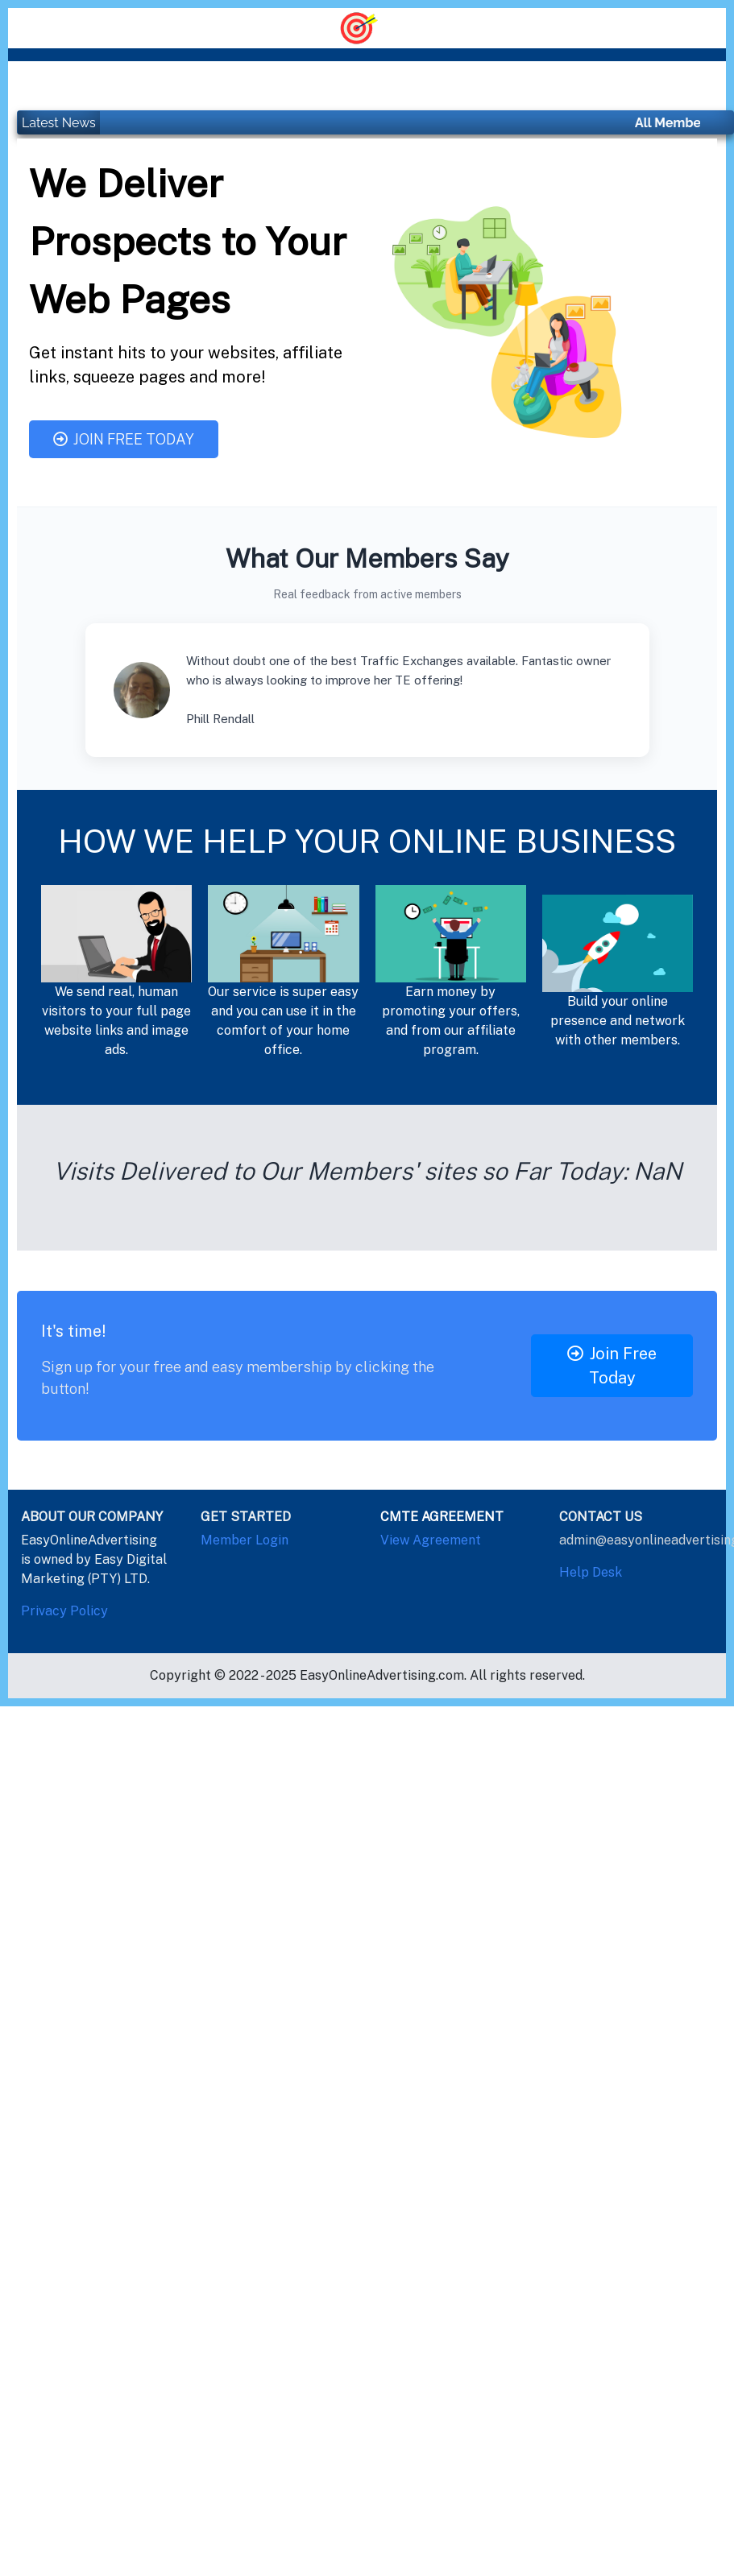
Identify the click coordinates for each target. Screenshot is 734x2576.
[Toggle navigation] (367, 26)
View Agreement (430, 1540)
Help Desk (590, 1572)
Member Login (244, 1540)
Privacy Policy (64, 1611)
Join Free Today (123, 439)
